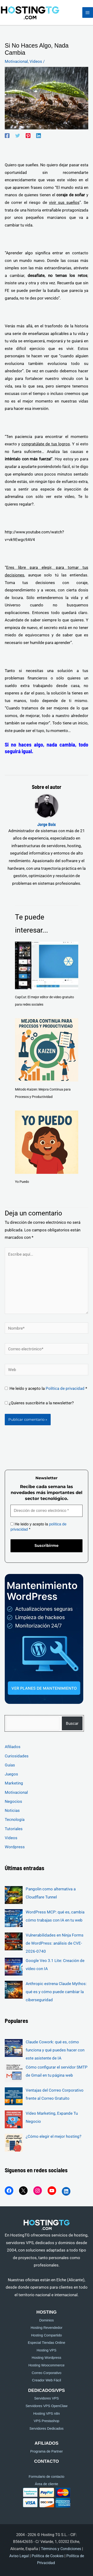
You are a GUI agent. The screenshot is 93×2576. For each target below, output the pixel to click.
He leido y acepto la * (38, 1526)
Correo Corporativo (46, 2373)
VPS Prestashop (46, 2421)
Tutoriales (14, 1828)
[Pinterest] (28, 135)
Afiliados (12, 1746)
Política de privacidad (65, 1388)
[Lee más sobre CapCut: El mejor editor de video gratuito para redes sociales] (46, 965)
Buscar (72, 1723)
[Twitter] (17, 135)
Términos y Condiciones (61, 2549)
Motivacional (16, 61)
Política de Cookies (48, 2556)
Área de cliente (46, 2484)
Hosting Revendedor (47, 2328)
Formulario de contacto (46, 2476)
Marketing (14, 1783)
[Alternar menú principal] (87, 12)
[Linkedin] (38, 135)
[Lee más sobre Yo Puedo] (46, 1141)
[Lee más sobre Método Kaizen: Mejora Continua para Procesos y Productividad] (46, 1049)
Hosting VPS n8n (46, 2413)
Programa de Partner (46, 2451)
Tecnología (14, 1819)
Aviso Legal (19, 2556)
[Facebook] (7, 135)
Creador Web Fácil (46, 2380)
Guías (10, 1765)
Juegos (11, 1774)
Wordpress (15, 1846)
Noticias (12, 1810)
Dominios (46, 2320)
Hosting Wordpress (46, 2358)
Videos (35, 61)
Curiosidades (17, 1756)
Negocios (13, 1801)
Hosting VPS (46, 2350)
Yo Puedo (22, 1182)
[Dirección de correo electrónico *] (46, 1511)
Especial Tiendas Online (46, 2343)
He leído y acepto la (46, 1388)
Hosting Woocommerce (46, 2365)
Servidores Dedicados (46, 2428)
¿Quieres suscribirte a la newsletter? (39, 1403)
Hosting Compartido (46, 2335)
